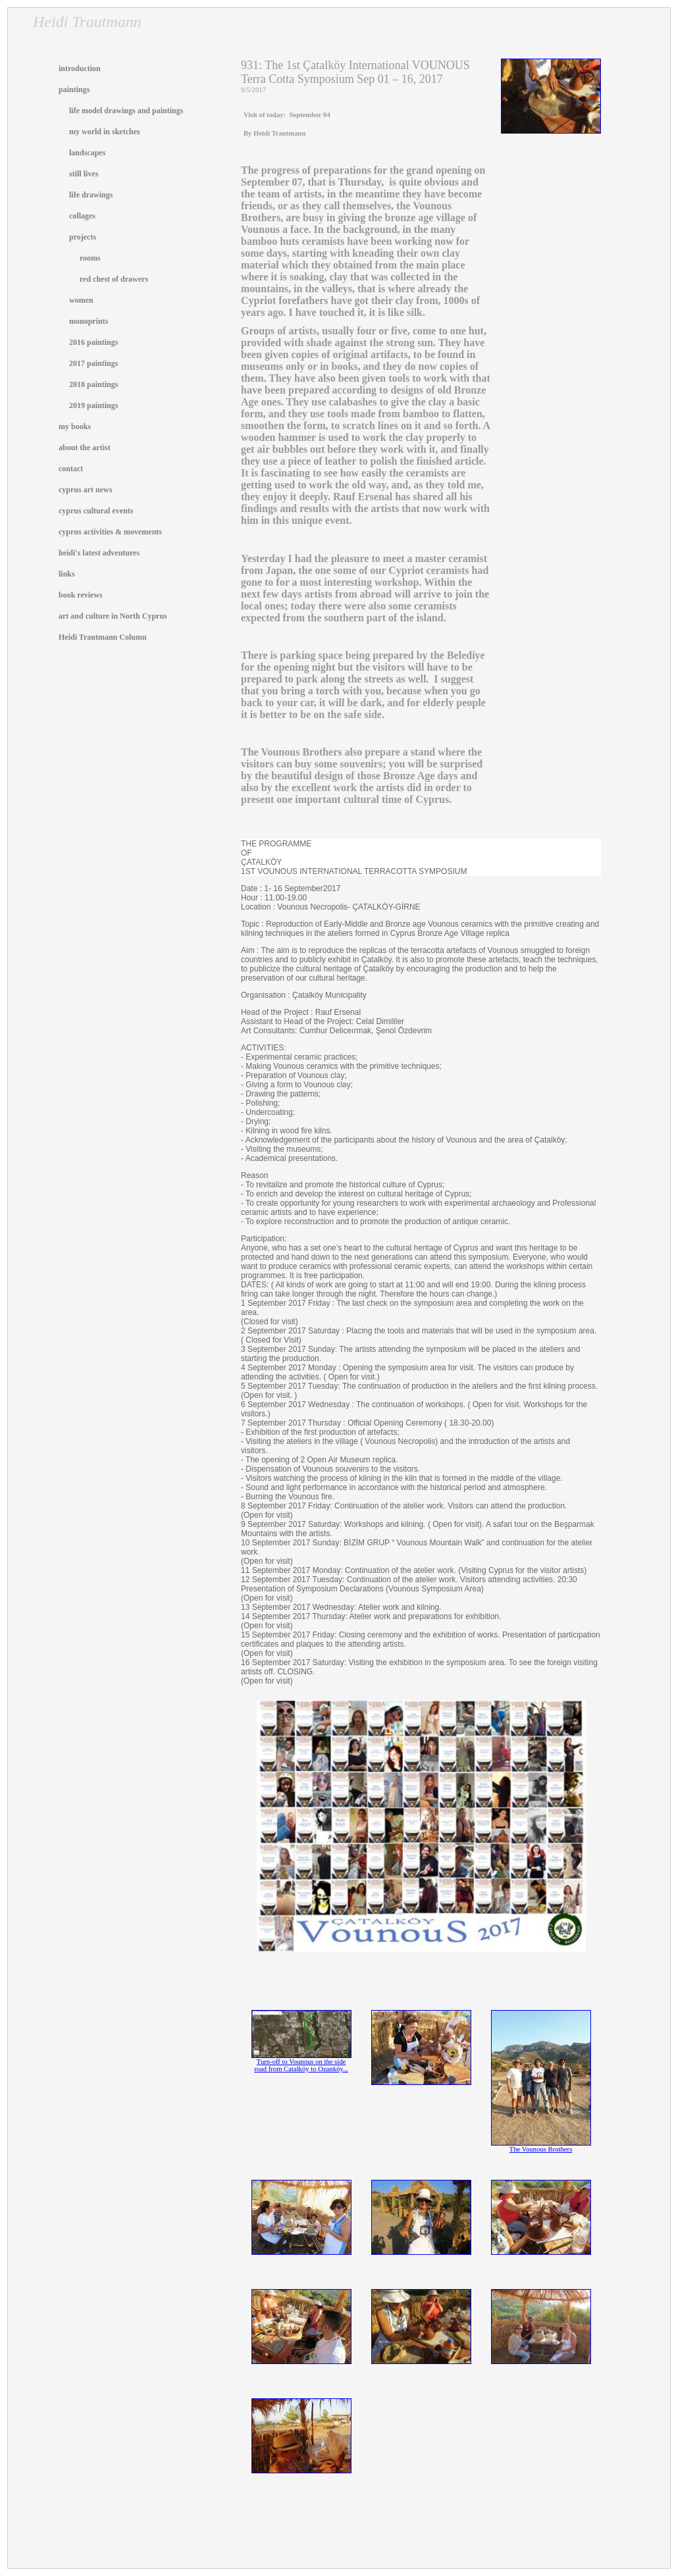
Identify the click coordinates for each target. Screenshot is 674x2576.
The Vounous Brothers (541, 2146)
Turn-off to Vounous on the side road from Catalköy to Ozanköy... (301, 2062)
